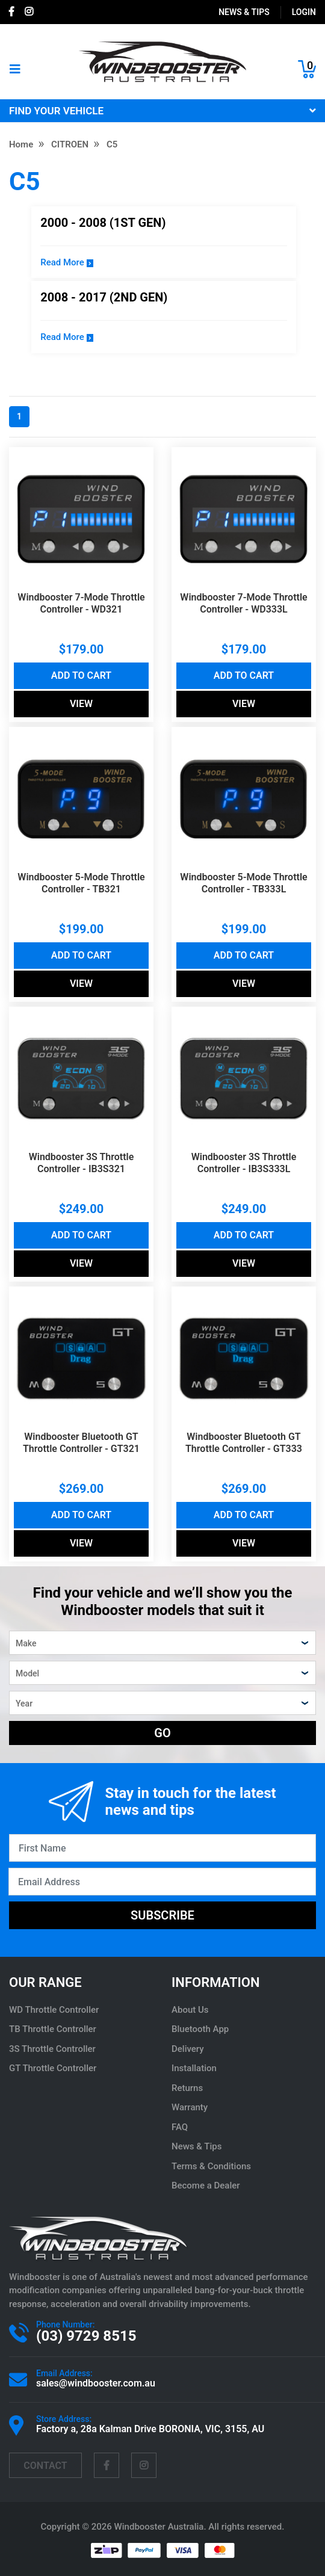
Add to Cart (81, 675)
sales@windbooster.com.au (95, 2383)
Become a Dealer (206, 2185)
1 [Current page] (19, 416)
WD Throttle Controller (54, 2009)
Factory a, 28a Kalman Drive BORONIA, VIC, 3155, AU (150, 2429)
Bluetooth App (200, 2029)
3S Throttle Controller (52, 2048)
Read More (66, 262)
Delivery (188, 2048)
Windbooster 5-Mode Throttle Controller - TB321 (80, 883)
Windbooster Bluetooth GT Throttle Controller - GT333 (243, 1442)
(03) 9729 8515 (86, 2335)
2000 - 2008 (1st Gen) (103, 222)
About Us (190, 2009)
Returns (187, 2088)
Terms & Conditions (211, 2166)
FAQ (180, 2127)
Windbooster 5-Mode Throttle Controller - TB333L (243, 883)
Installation (194, 2068)
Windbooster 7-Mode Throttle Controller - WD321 (80, 603)
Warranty (190, 2107)
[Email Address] (162, 1881)
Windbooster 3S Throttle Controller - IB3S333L (244, 1163)
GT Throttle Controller (52, 2068)
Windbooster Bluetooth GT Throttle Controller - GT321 (81, 1442)
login (304, 12)
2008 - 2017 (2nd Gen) (103, 297)
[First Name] (162, 1848)
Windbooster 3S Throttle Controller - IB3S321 (81, 1163)
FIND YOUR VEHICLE (162, 110)
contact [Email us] (45, 2465)
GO (162, 1733)
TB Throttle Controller (52, 2029)
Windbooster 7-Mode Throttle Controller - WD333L (243, 603)
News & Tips (244, 12)
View (81, 703)
